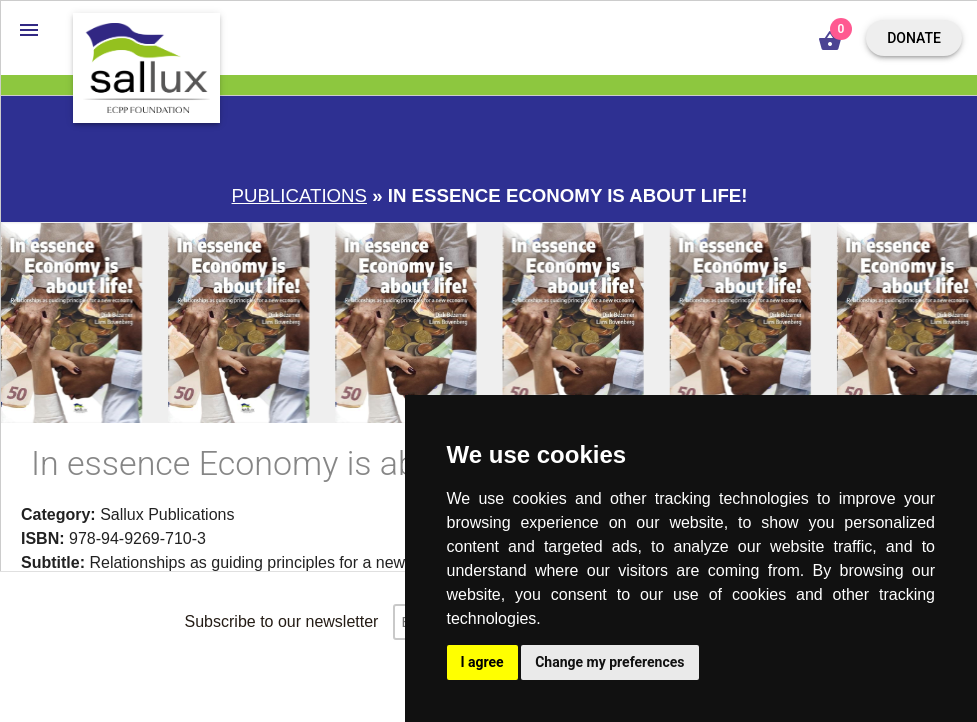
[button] (29, 29)
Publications (299, 195)
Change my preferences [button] (609, 662)
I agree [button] (482, 662)
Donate (914, 38)
